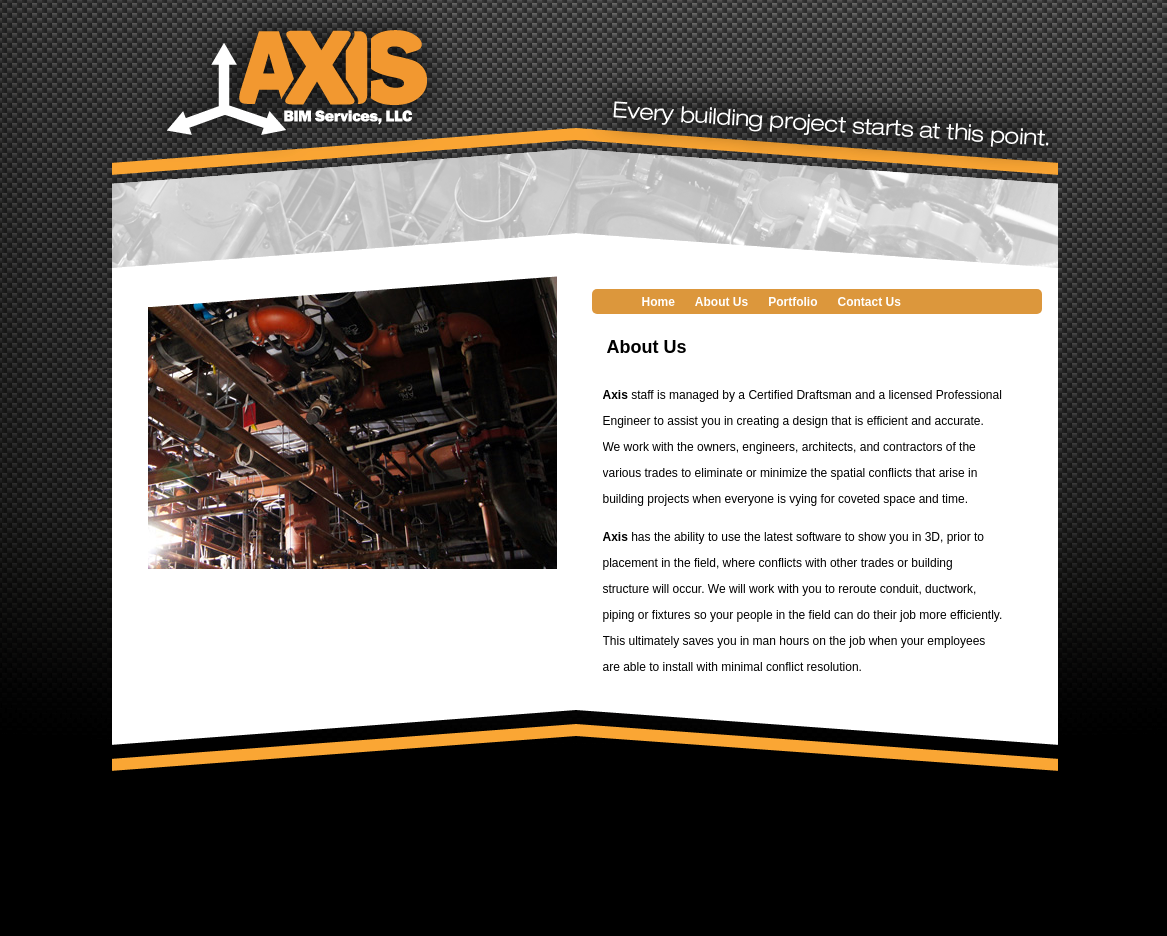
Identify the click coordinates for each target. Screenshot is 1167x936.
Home (658, 302)
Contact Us (869, 302)
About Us (721, 302)
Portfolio (792, 302)
